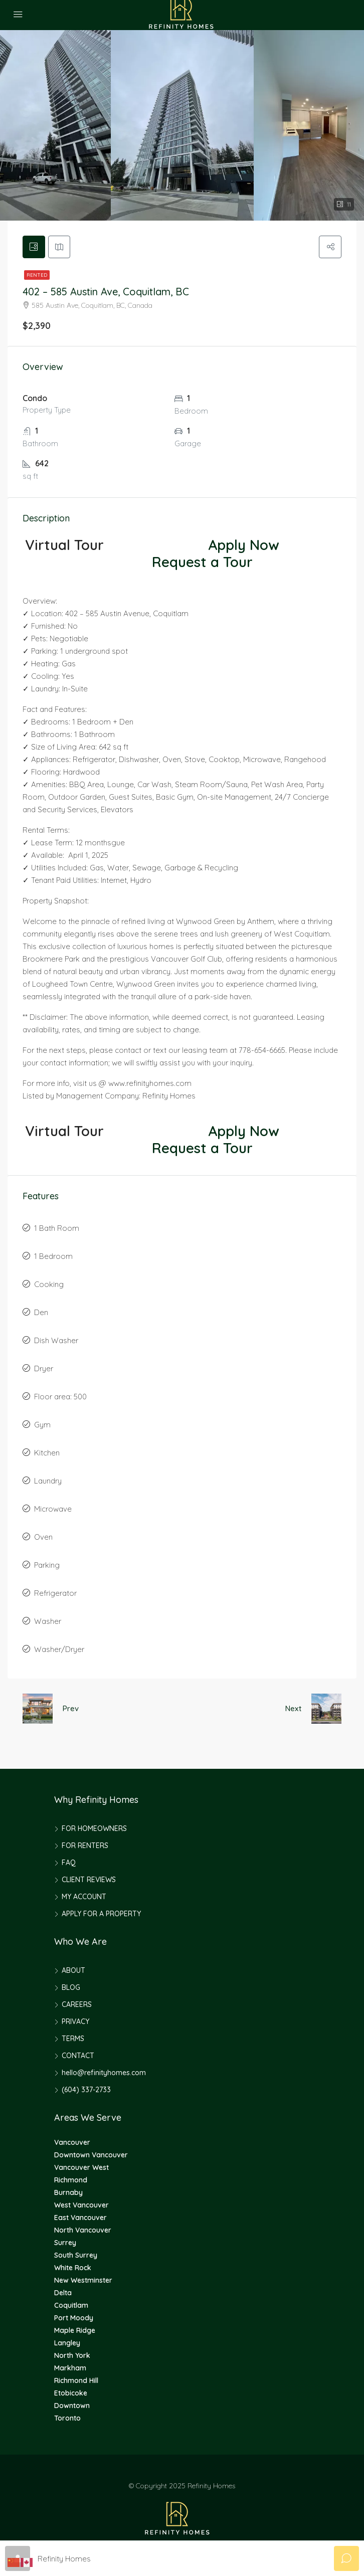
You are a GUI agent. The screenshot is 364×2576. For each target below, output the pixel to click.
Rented (37, 276)
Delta (63, 2294)
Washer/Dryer (59, 1650)
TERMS (73, 2040)
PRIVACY (75, 2023)
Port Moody (73, 2319)
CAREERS (77, 2005)
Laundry (48, 1482)
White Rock (72, 2269)
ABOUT (73, 1971)
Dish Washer (56, 1342)
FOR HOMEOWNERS (94, 1829)
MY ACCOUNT (84, 1898)
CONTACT (78, 2057)
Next (293, 1710)
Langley (67, 2344)
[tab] (35, 248)
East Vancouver (80, 2219)
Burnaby (68, 2193)
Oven (43, 1538)
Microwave (53, 1510)
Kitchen (47, 1454)
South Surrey (75, 2256)
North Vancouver (82, 2231)
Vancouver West (81, 2168)
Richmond (70, 2181)
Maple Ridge (74, 2331)
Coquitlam (71, 2306)
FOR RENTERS (85, 1847)
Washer (47, 1622)
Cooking (49, 1286)
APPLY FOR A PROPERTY (101, 1915)
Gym (42, 1426)
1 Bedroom (53, 1257)
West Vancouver (81, 2206)
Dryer (43, 1370)
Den (41, 1314)
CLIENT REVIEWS (89, 1881)
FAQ (69, 1864)
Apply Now (243, 546)
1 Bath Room (56, 1229)
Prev (71, 1710)
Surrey (65, 2244)
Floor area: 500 (60, 1398)
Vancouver (72, 2143)
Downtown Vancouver (91, 2156)
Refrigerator (55, 1594)
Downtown (72, 2407)
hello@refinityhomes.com (104, 2074)
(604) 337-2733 (86, 2091)
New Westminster (83, 2281)
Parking (47, 1566)
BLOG (71, 1988)
